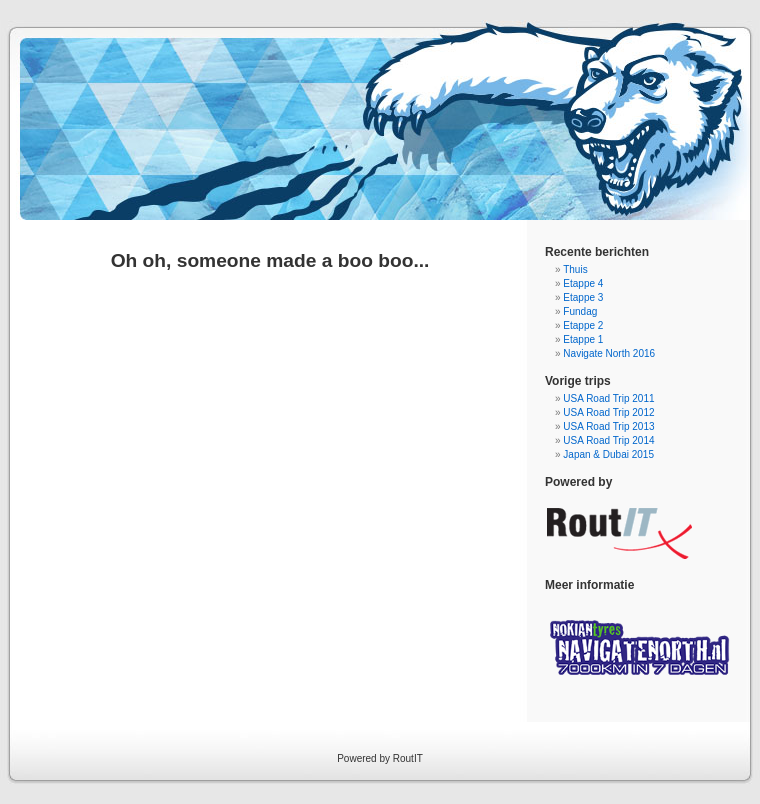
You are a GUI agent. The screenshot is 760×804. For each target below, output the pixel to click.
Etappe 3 (583, 297)
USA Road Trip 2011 (608, 398)
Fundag (580, 311)
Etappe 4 (583, 283)
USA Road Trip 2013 (608, 426)
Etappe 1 (583, 339)
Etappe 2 (583, 325)
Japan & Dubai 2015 (608, 454)
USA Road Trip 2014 (608, 440)
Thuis (575, 269)
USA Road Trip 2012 (608, 412)
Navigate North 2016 (609, 353)
